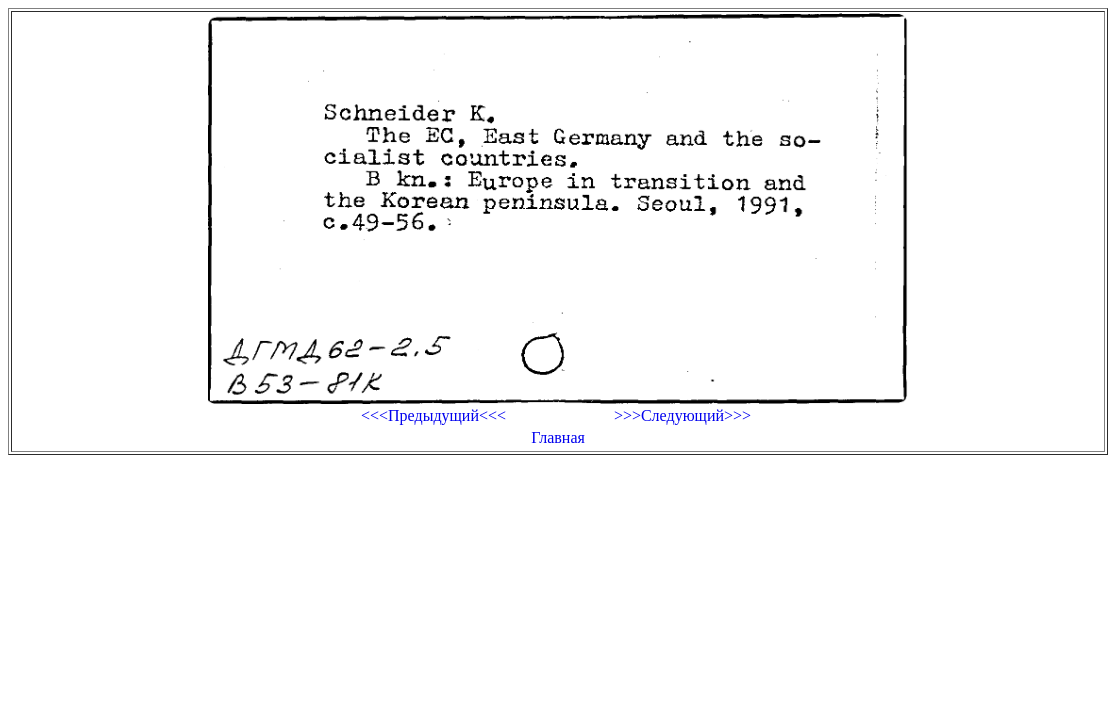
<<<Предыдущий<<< (433, 415)
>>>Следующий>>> (682, 415)
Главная (558, 437)
